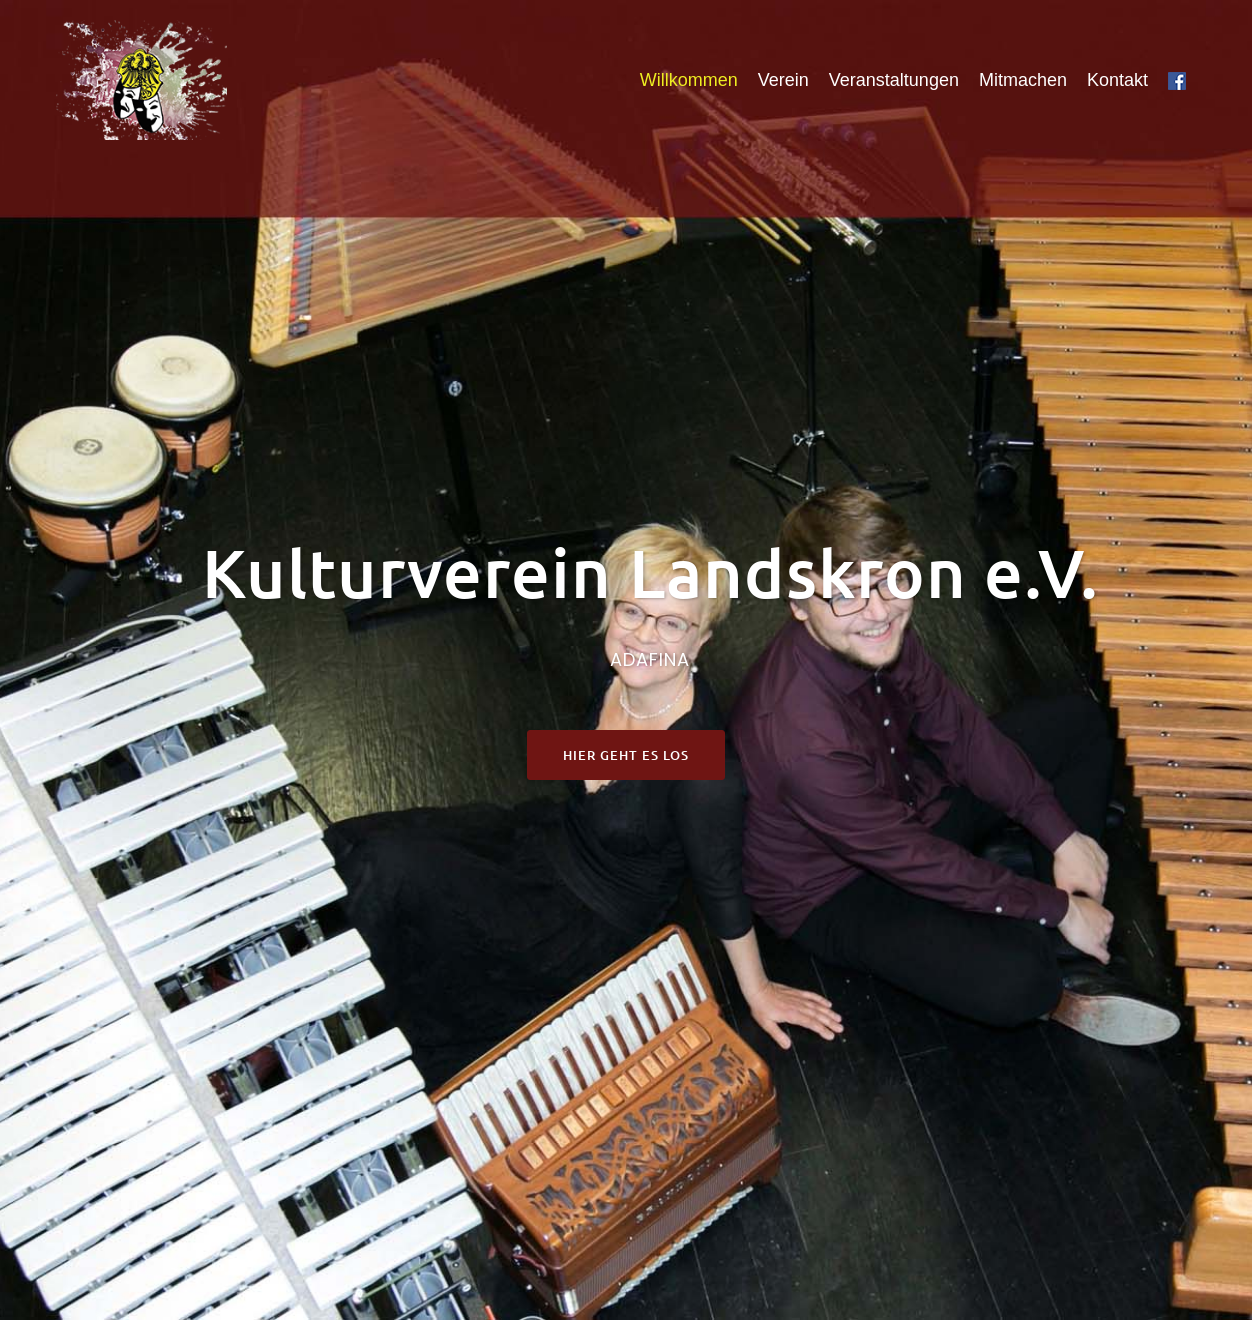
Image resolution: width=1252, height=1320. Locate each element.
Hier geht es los (626, 755)
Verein (783, 80)
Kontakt (1117, 80)
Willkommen (689, 80)
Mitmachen (1023, 80)
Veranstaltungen (894, 80)
